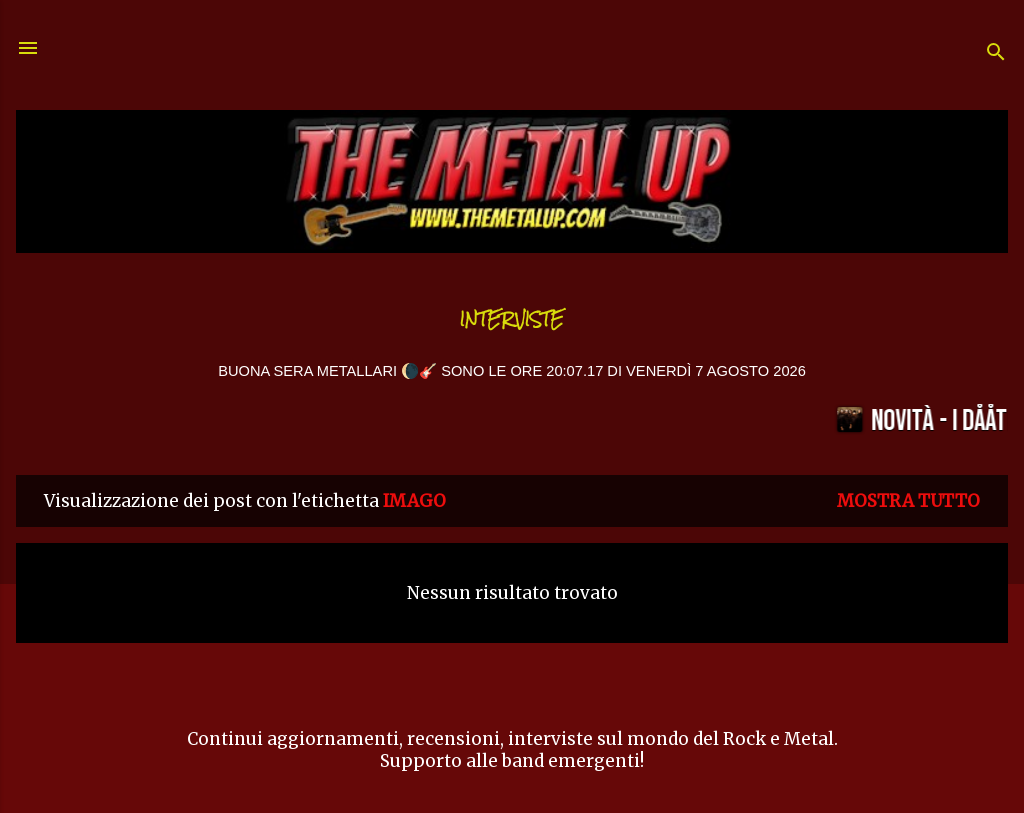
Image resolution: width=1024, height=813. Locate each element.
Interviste (512, 319)
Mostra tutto (908, 501)
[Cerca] (996, 54)
